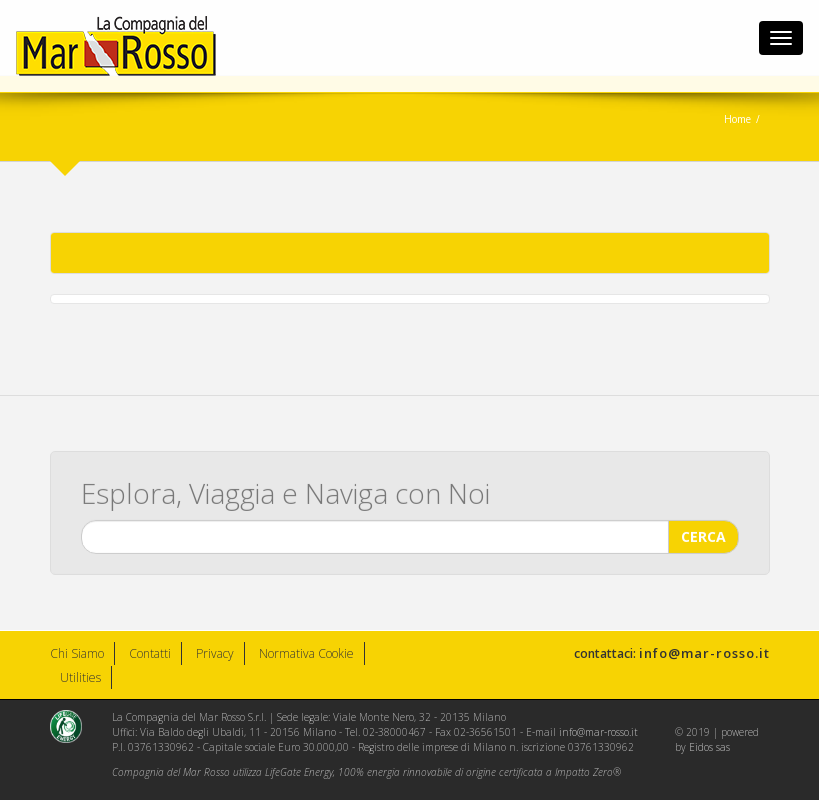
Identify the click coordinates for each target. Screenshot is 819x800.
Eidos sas (709, 747)
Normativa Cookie (306, 653)
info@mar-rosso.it (704, 653)
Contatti (150, 653)
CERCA (703, 535)
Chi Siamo (77, 653)
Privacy (215, 653)
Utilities (80, 677)
